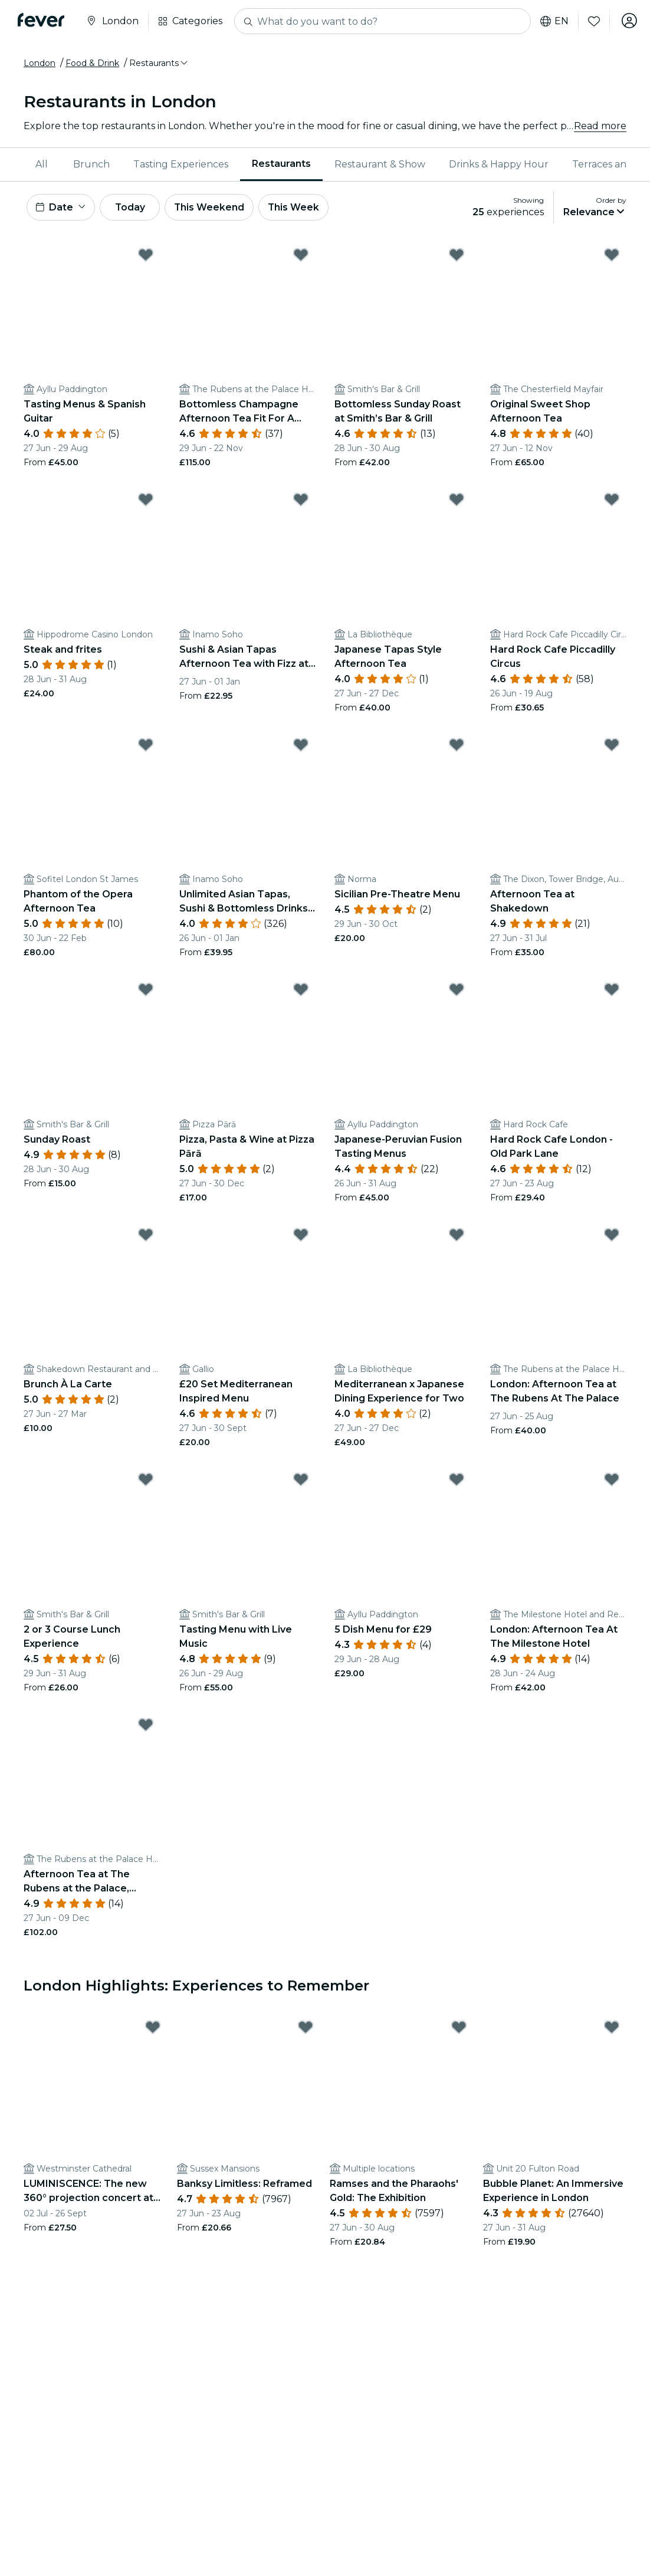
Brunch (91, 164)
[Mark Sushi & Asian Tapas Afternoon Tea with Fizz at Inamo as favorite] (300, 501)
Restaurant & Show (379, 164)
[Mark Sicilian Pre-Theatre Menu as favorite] (456, 746)
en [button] (552, 21)
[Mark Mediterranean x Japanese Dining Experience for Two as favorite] (456, 1236)
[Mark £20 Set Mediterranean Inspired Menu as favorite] (300, 1236)
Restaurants (281, 163)
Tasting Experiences (180, 164)
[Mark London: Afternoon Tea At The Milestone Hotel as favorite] (611, 1481)
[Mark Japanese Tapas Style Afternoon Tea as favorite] (456, 501)
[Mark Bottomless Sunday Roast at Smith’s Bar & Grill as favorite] (456, 256)
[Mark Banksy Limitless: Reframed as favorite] (305, 2029)
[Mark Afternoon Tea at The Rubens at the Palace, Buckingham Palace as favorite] (145, 1726)
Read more (600, 125)
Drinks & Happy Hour (499, 164)
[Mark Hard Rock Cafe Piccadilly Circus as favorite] (611, 501)
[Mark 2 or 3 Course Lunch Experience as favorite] (145, 1481)
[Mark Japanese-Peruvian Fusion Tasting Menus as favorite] (456, 991)
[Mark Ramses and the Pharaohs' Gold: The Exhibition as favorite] (459, 2029)
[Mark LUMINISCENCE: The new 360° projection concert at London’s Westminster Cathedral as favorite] (152, 2029)
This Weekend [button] (217, 207)
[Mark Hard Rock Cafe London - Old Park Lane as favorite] (611, 991)
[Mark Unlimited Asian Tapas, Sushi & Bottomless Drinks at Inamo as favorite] (300, 746)
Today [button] (134, 207)
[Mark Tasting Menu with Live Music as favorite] (300, 1481)
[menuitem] (42, 164)
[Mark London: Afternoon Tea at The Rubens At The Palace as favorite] (611, 1236)
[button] (159, 63)
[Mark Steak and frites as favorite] (145, 501)
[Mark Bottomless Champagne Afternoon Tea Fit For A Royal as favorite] (300, 256)
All (41, 164)
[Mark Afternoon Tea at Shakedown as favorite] (611, 746)
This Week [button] (304, 207)
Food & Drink (92, 63)
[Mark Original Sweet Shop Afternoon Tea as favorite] (611, 256)
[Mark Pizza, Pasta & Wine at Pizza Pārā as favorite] (300, 991)
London (39, 63)
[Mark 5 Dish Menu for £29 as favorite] (456, 1481)
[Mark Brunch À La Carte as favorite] (145, 1236)
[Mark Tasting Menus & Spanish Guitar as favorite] (145, 256)
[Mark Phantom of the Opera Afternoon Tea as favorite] (145, 746)
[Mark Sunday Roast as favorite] (145, 991)
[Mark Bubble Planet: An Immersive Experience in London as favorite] (611, 2029)
